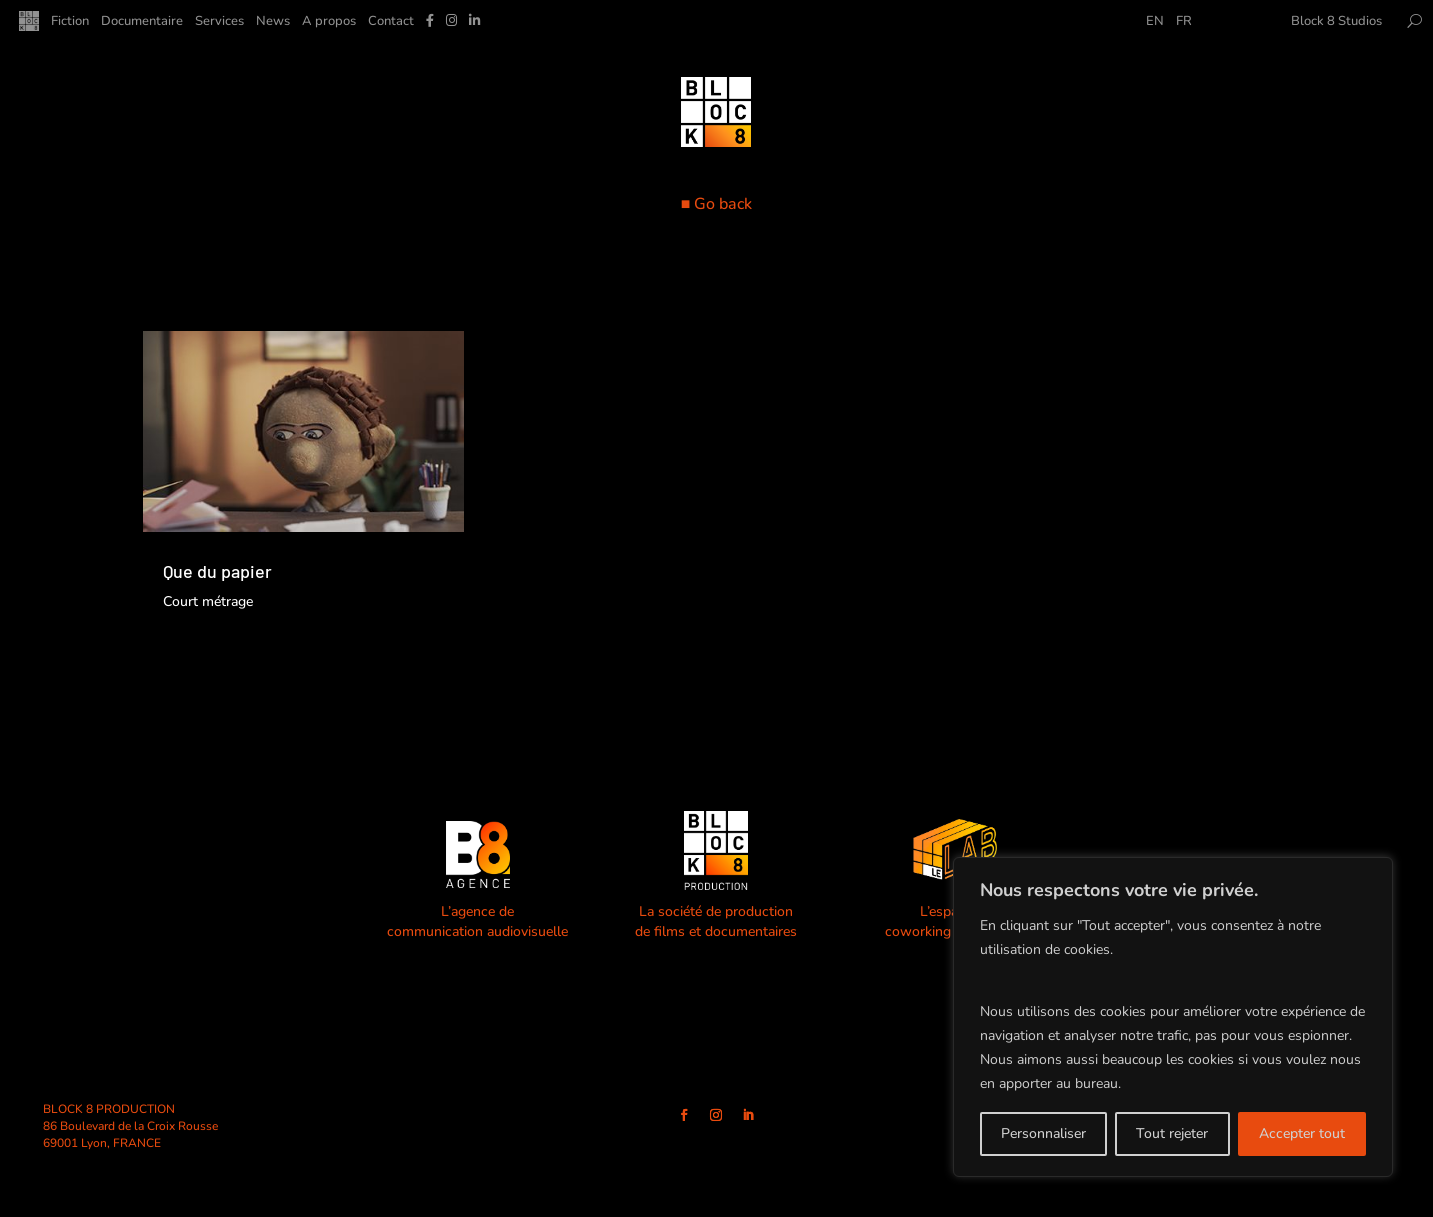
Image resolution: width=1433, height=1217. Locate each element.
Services (219, 22)
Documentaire (142, 22)
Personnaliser (1043, 1133)
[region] (1173, 1017)
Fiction (70, 22)
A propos (329, 22)
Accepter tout (1302, 1133)
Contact (391, 22)
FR (1184, 22)
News (273, 22)
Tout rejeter (1172, 1133)
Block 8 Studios (1336, 22)
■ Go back (717, 204)
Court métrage (208, 601)
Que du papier (217, 571)
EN (1155, 22)
